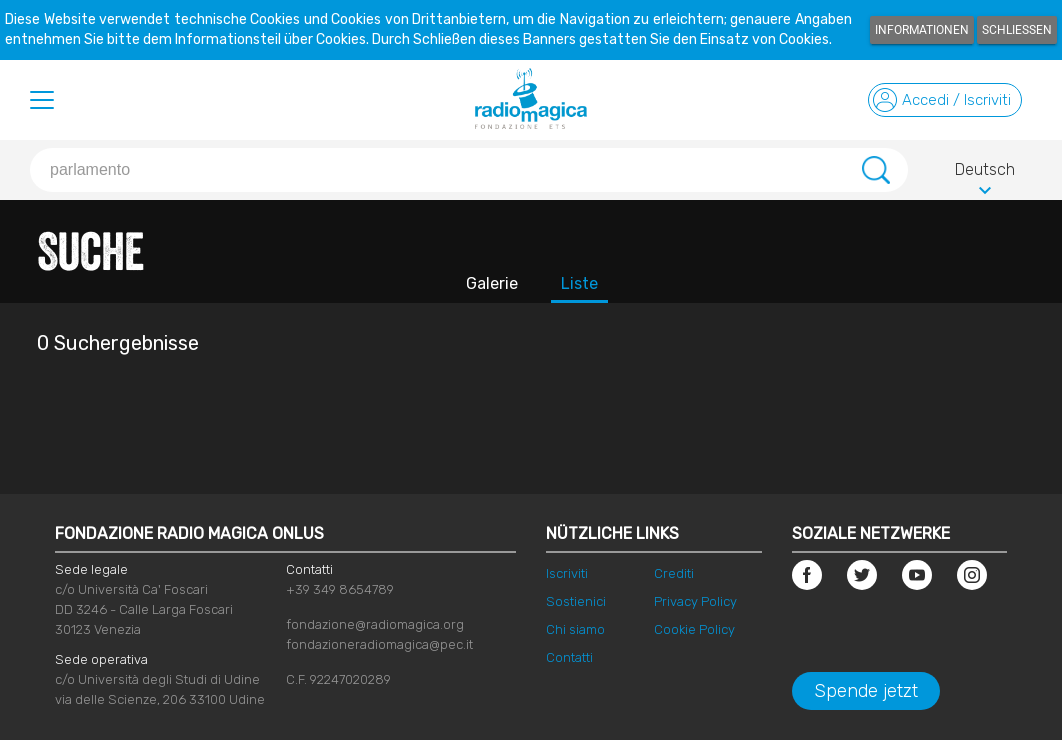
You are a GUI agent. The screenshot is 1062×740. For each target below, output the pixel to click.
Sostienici (576, 601)
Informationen (922, 30)
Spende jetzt (866, 691)
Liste (579, 283)
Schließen (1017, 30)
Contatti (569, 657)
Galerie (492, 283)
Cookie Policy (694, 629)
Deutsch (985, 173)
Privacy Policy (695, 601)
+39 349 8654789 (340, 589)
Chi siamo (575, 629)
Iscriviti (567, 573)
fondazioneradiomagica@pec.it (379, 644)
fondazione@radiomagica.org (375, 624)
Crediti (674, 573)
